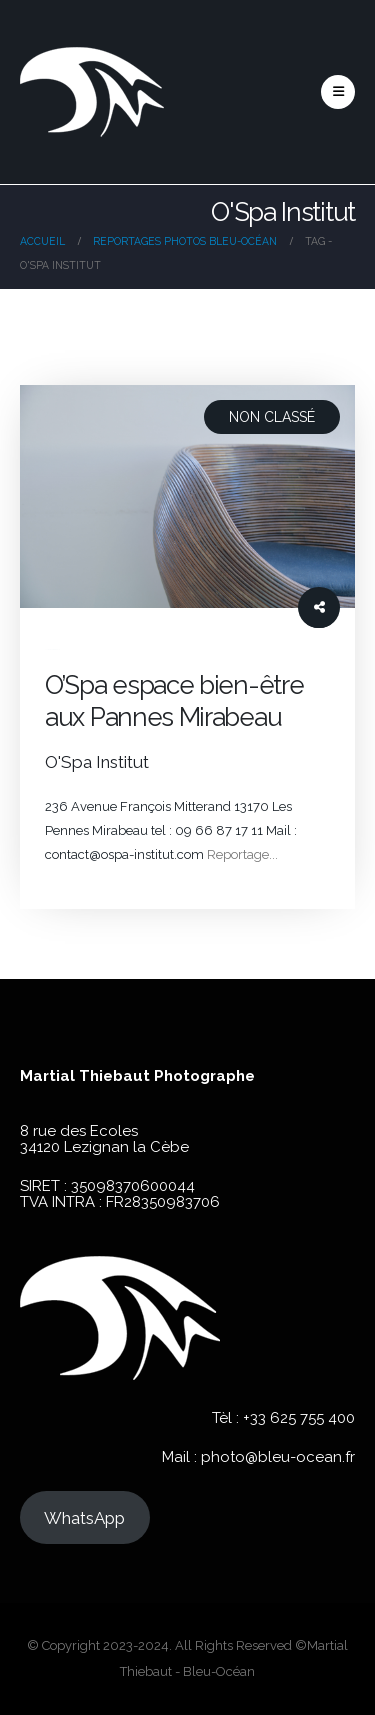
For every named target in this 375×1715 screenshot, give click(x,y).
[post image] (187, 496)
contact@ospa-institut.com (124, 854)
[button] (338, 92)
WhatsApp (84, 1518)
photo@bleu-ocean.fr (278, 1457)
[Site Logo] (92, 92)
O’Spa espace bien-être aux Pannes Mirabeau (174, 700)
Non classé (272, 417)
